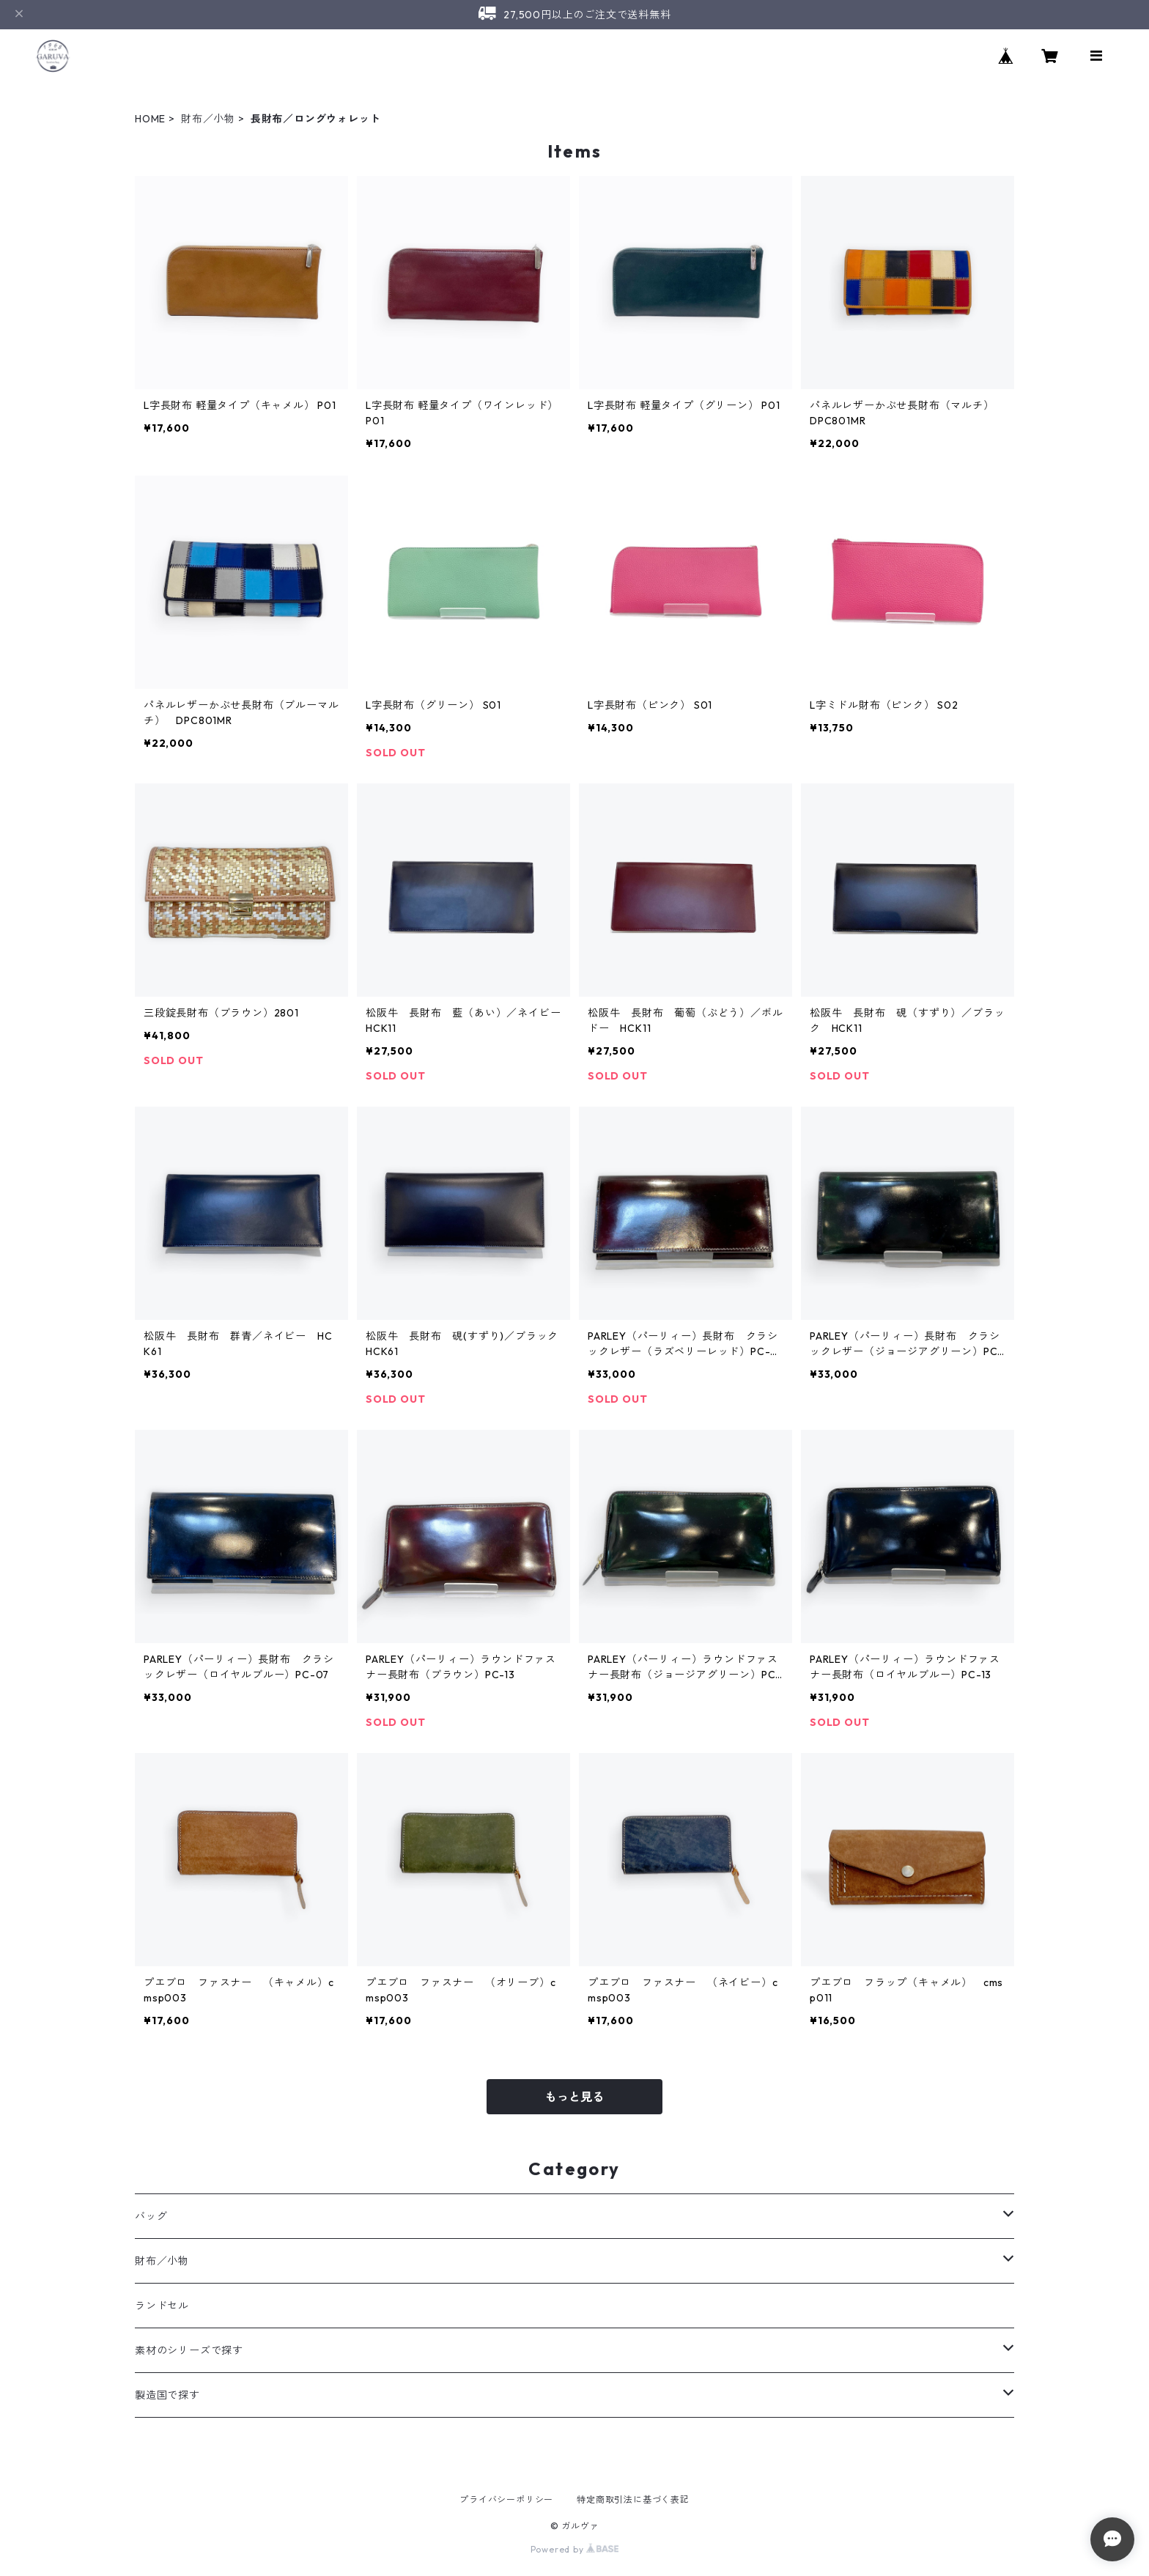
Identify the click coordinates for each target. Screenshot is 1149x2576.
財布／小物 (208, 118)
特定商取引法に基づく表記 (633, 2499)
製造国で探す (167, 2395)
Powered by (575, 2549)
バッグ (151, 2216)
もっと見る (574, 2096)
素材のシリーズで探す (189, 2350)
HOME (150, 118)
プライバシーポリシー (506, 2499)
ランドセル (162, 2305)
